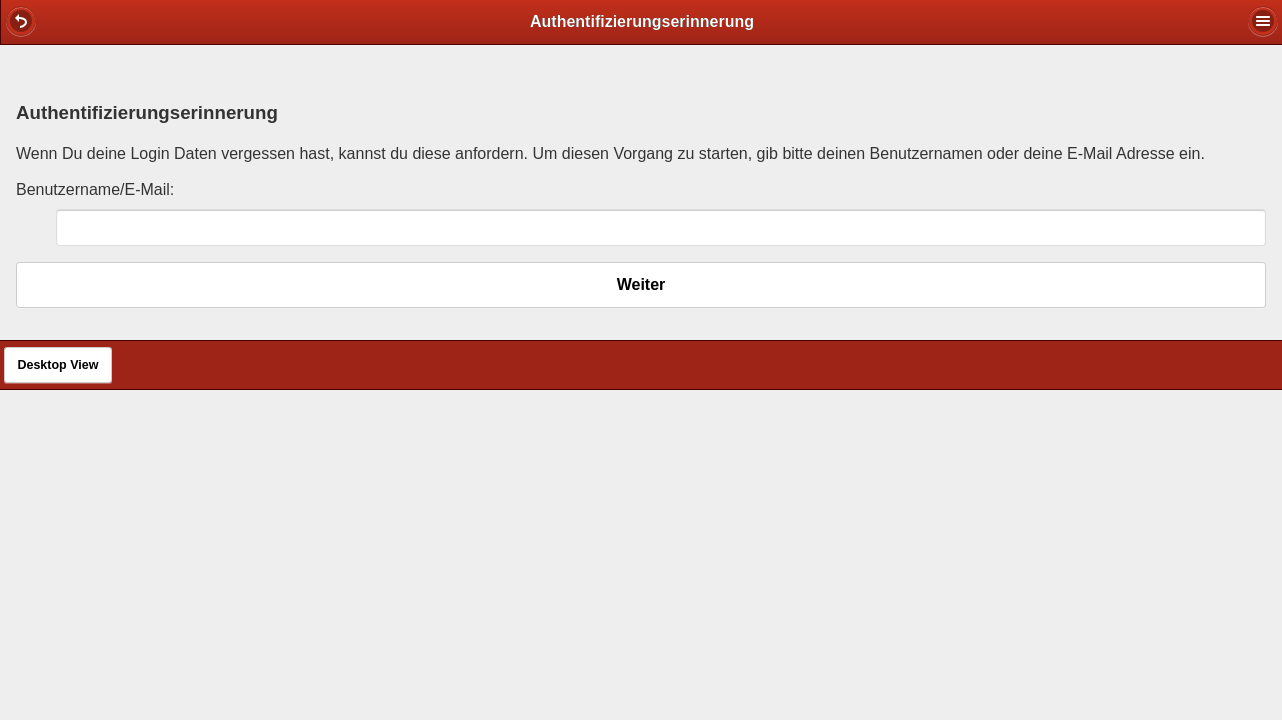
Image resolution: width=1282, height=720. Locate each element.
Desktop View (57, 365)
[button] (21, 21)
